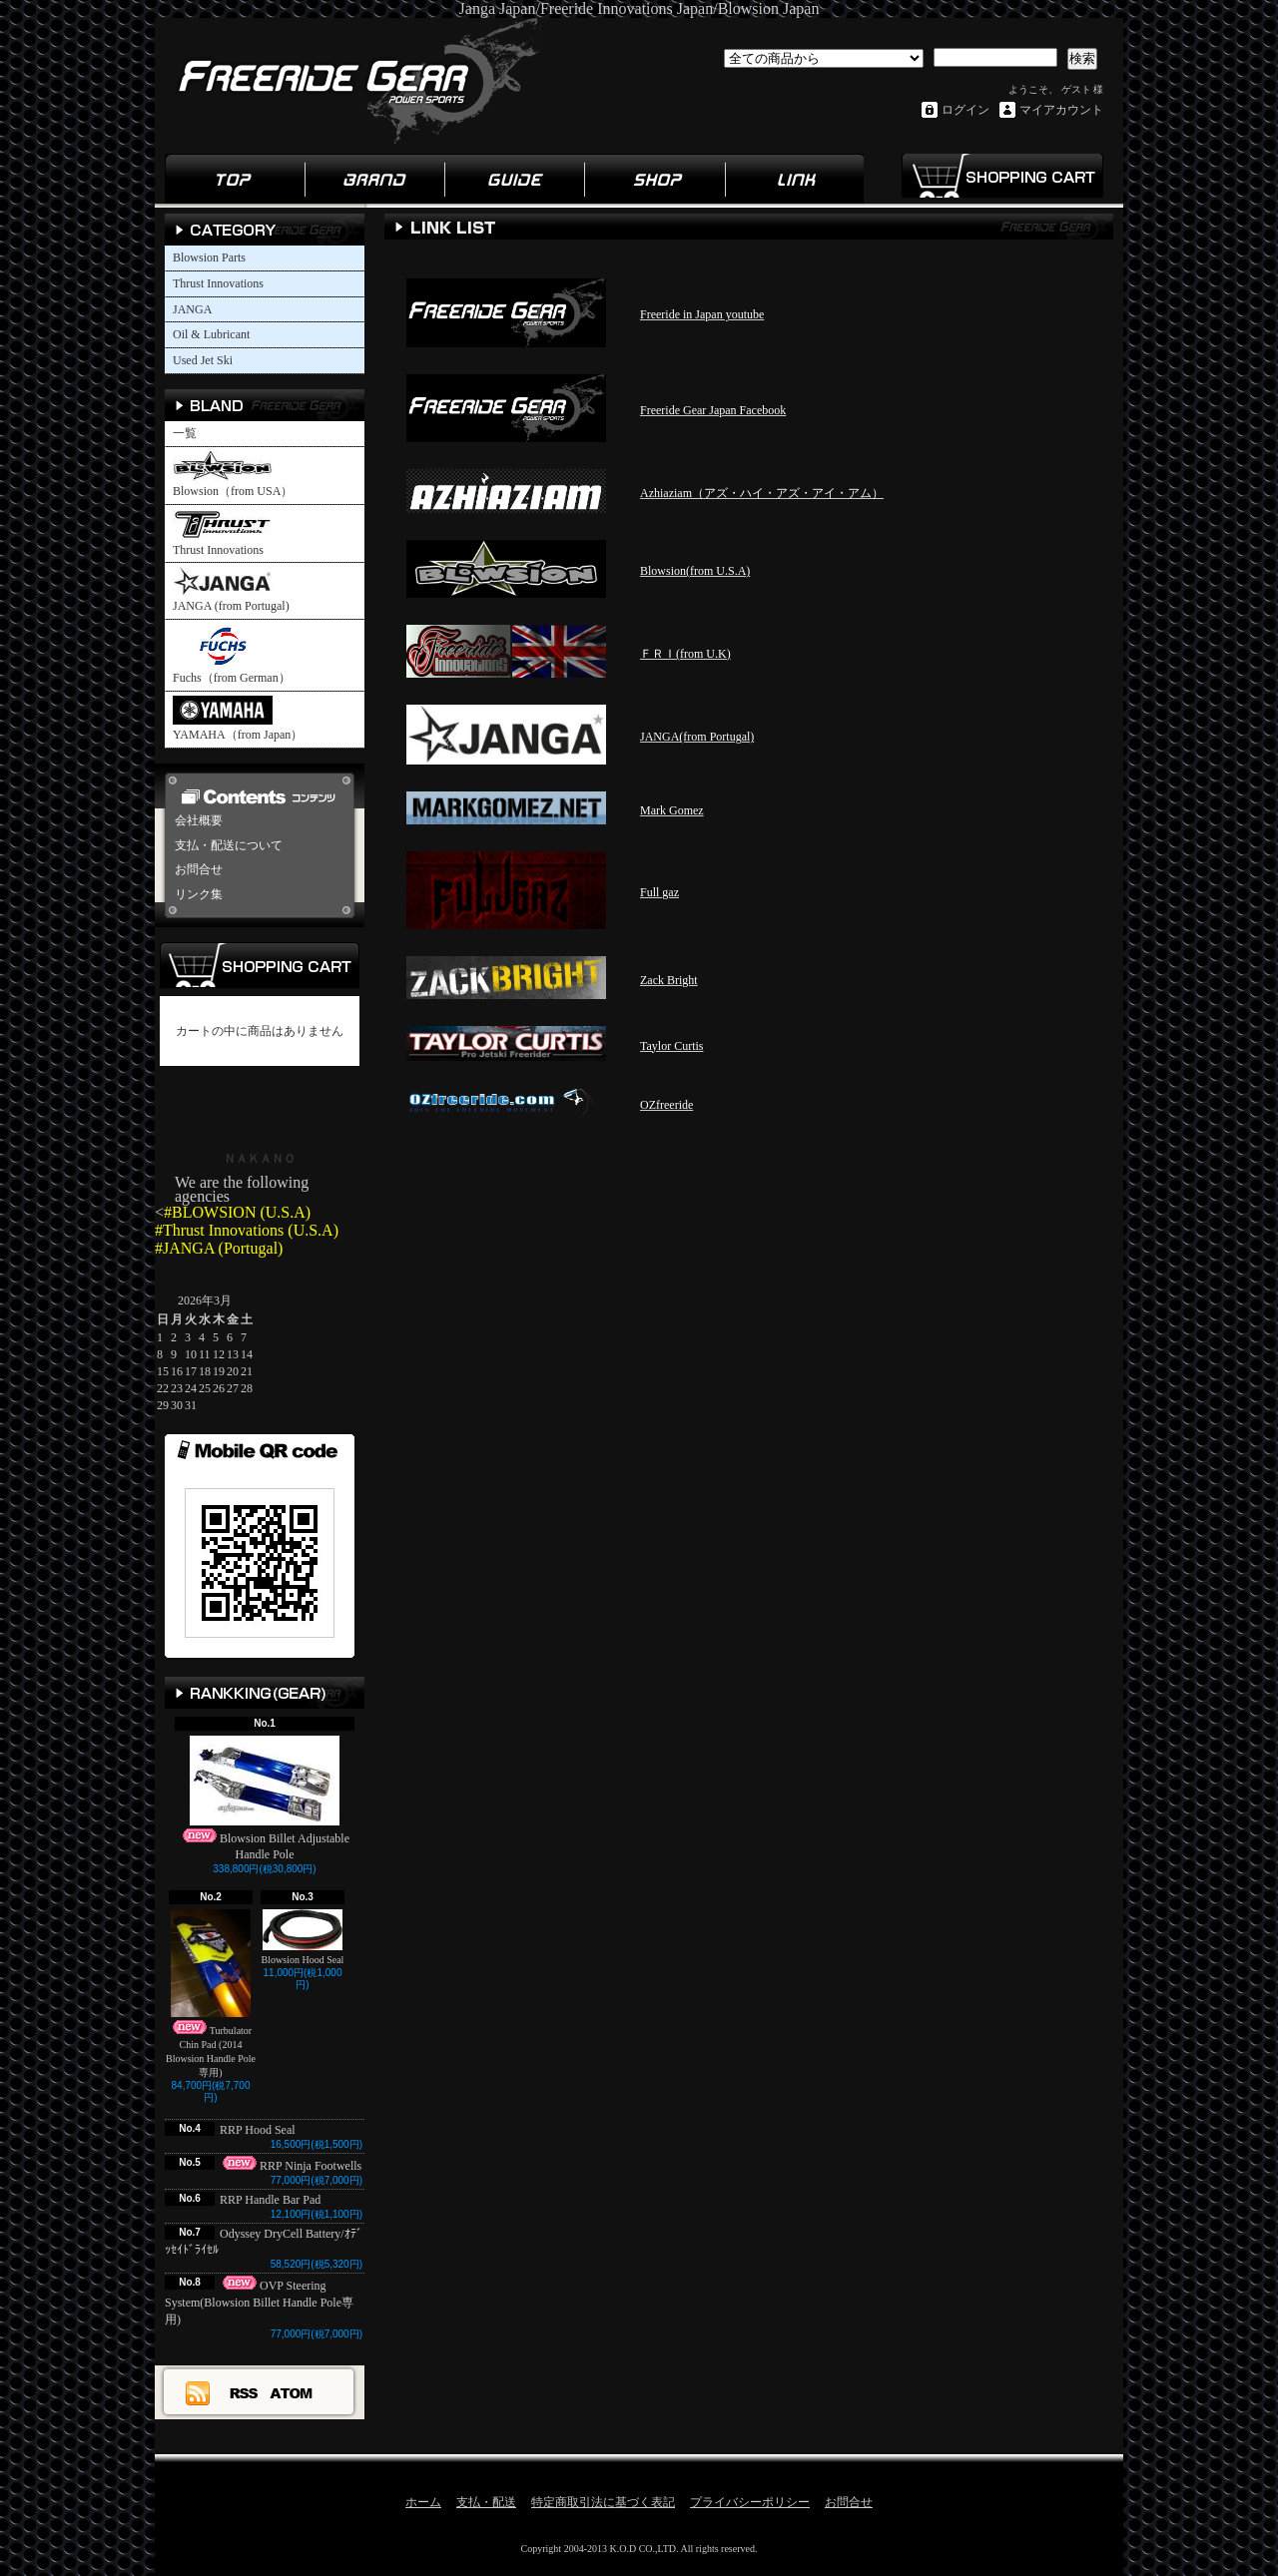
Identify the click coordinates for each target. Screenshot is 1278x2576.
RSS (245, 2392)
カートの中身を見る (259, 965)
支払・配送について (229, 845)
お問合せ (199, 869)
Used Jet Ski (203, 360)
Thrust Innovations (218, 283)
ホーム (235, 179)
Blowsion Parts (209, 257)
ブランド (374, 179)
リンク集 (794, 179)
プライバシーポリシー (750, 2502)
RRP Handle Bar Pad (270, 2200)
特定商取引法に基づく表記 (603, 2502)
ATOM (292, 2392)
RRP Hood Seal (264, 2130)
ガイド (514, 179)
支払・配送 (486, 2502)
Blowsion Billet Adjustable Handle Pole (264, 1799)
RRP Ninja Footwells (290, 2166)
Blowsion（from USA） (233, 474)
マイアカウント (1061, 110)
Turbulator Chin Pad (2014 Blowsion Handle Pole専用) (211, 1993)
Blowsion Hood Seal (303, 1937)
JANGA (192, 309)
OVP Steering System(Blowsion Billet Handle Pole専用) (259, 2302)
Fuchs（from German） (232, 654)
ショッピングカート (1001, 176)
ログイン (965, 110)
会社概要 (199, 820)
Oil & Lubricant (211, 334)
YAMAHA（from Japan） (238, 719)
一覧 (185, 433)
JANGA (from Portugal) (231, 590)
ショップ (654, 179)
